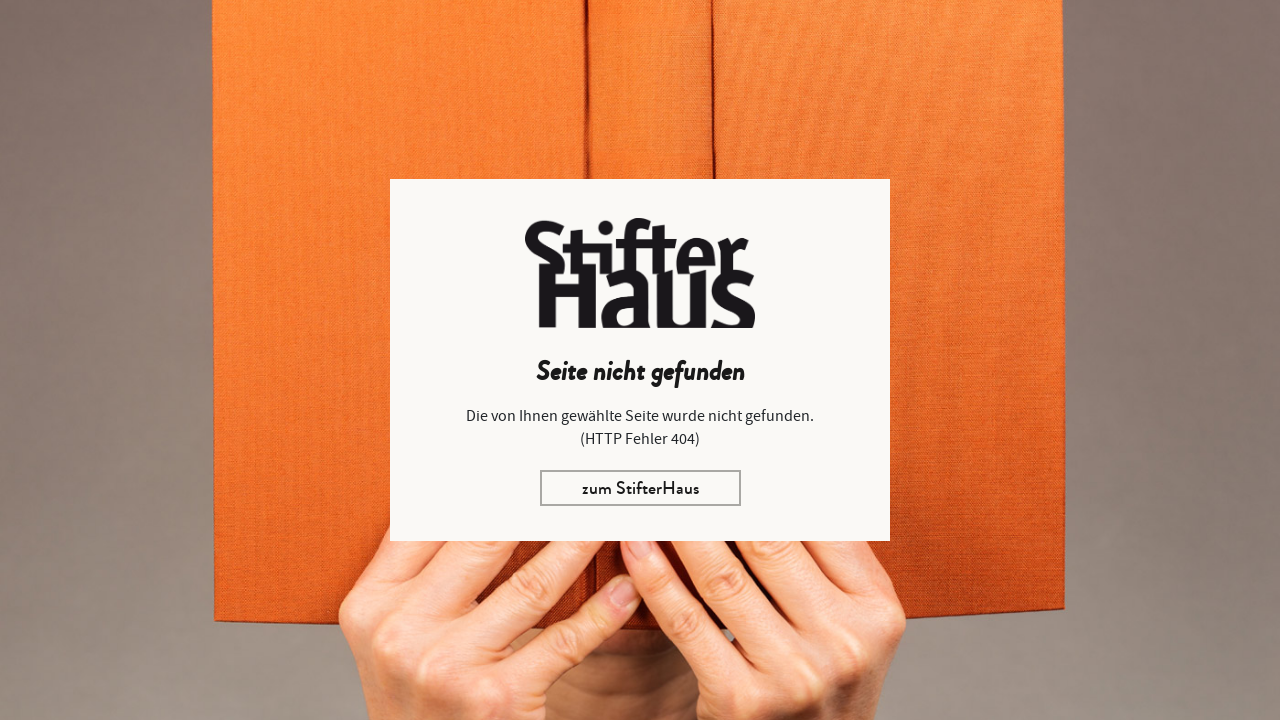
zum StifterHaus (640, 488)
